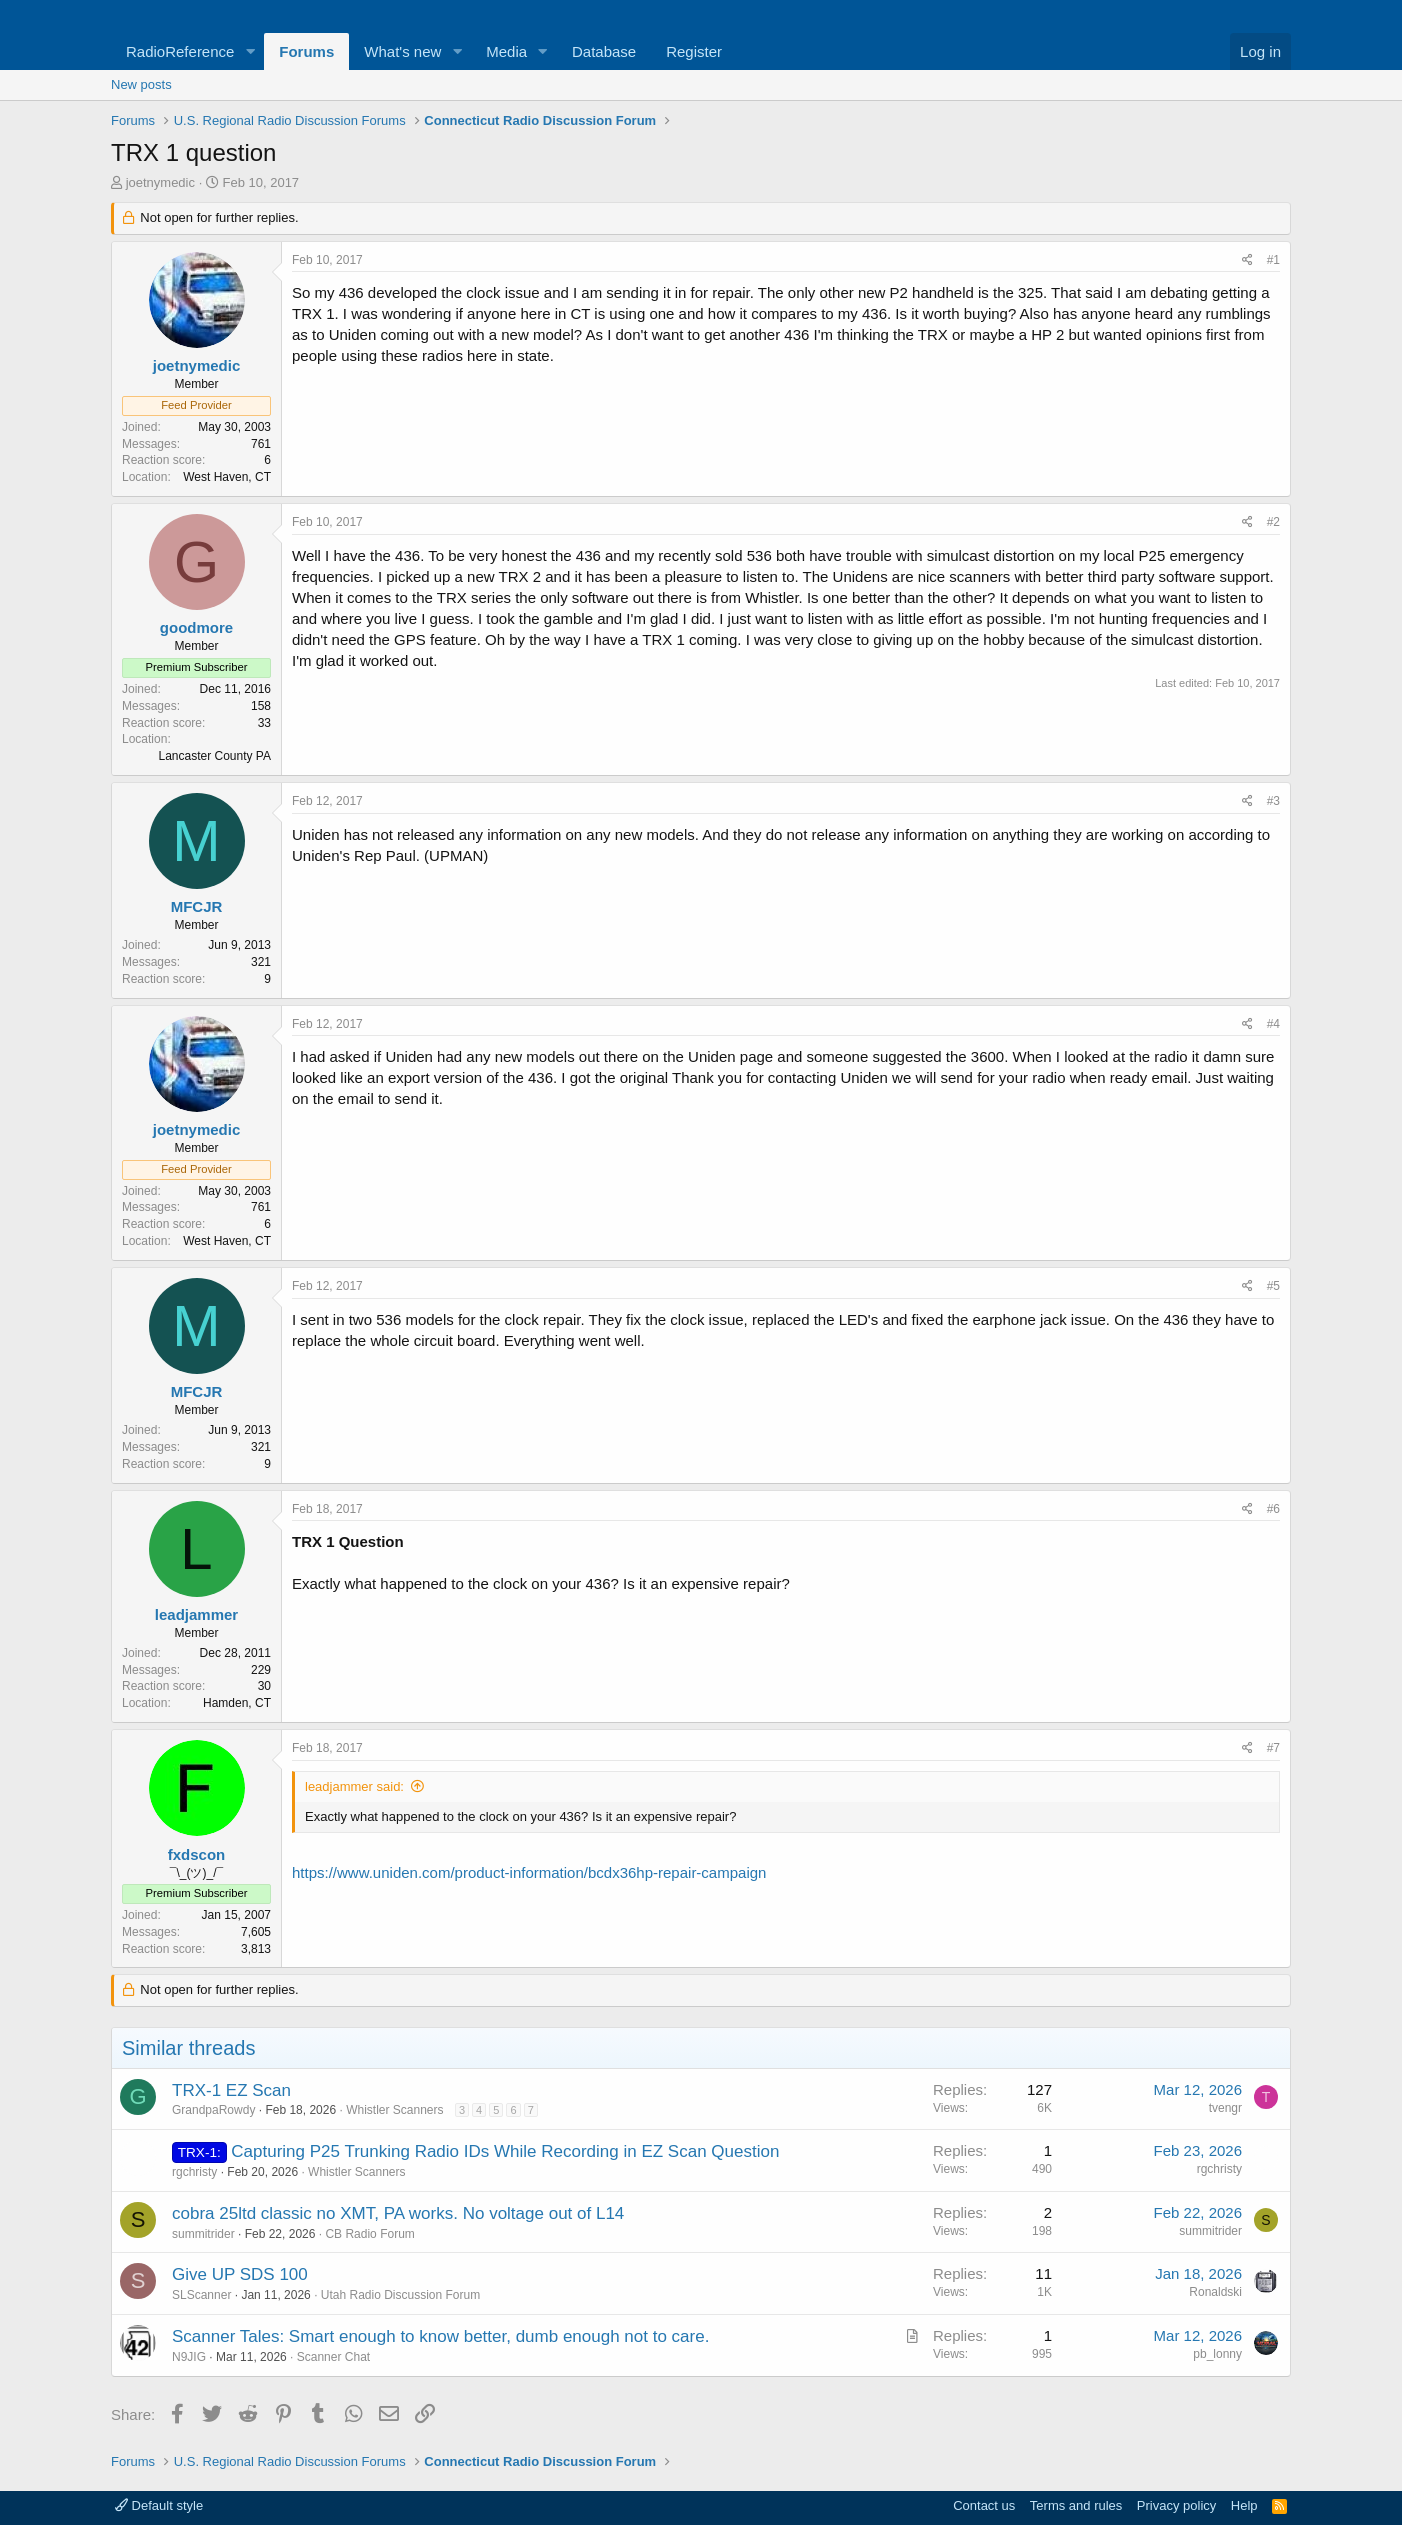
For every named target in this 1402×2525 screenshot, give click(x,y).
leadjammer (196, 1614)
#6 (1273, 1509)
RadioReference (180, 51)
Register (694, 51)
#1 (1273, 260)
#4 (1273, 1024)
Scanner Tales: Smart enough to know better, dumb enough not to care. (440, 2336)
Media (506, 51)
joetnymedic (160, 182)
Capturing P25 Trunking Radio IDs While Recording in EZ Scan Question (505, 2151)
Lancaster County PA (214, 756)
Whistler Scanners (394, 2110)
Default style (159, 2505)
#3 (1273, 801)
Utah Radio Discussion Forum (400, 2295)
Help (1244, 2505)
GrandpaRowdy (213, 2110)
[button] (250, 51)
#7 (1273, 1748)
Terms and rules (1076, 2505)
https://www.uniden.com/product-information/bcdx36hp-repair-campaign (529, 1872)
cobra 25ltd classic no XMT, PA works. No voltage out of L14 (398, 2213)
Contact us (984, 2505)
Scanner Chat (333, 2357)
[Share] (1247, 260)
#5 (1273, 1286)
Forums (306, 51)
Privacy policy (1176, 2505)
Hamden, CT (237, 1703)
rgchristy (194, 2172)
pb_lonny (1217, 2354)
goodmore (196, 627)
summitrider (203, 2234)
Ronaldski (1215, 2292)
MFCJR (197, 906)
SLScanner (201, 2295)
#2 (1273, 522)
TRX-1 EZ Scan (231, 2090)
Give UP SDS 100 (240, 2274)
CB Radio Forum (369, 2234)
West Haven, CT (227, 477)
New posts (141, 84)
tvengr (1225, 2108)
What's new (402, 51)
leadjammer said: (354, 1786)
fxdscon (197, 1854)
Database (604, 51)
